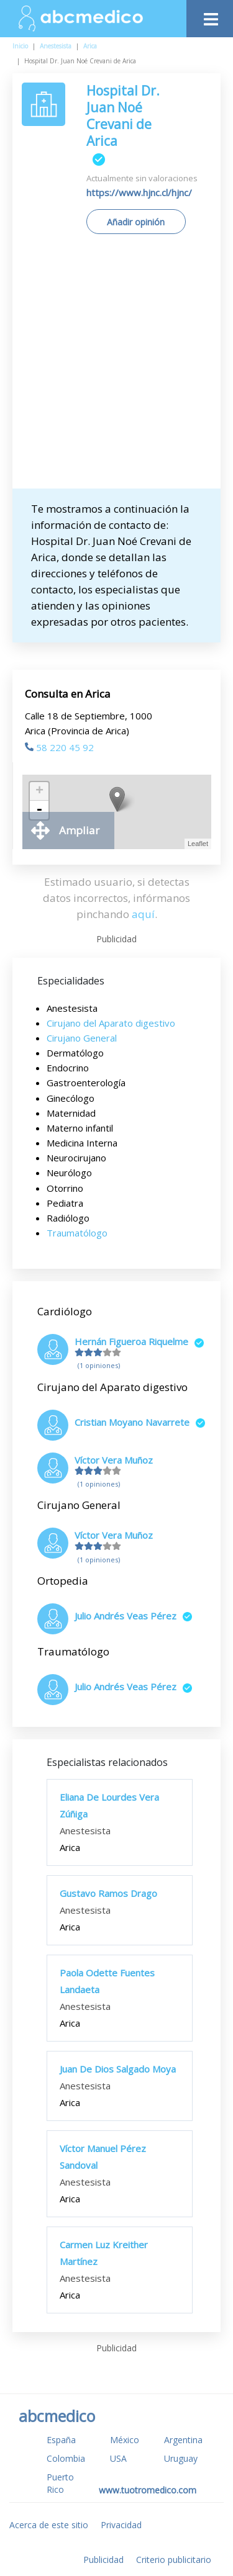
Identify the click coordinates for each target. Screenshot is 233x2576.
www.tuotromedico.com (147, 2490)
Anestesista (55, 46)
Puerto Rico (60, 2483)
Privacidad (121, 2525)
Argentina (183, 2440)
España (61, 2440)
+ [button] (39, 791)
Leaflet (198, 843)
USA (118, 2458)
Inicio (20, 46)
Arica (90, 46)
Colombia (66, 2458)
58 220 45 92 (59, 747)
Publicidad (103, 2559)
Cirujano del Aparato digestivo (111, 1023)
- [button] (39, 810)
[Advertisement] (116, 366)
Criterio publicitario (173, 2559)
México (124, 2440)
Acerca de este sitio (48, 2525)
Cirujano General (82, 1038)
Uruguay (181, 2458)
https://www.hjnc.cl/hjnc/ (139, 192)
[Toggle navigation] (210, 16)
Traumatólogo (77, 1233)
